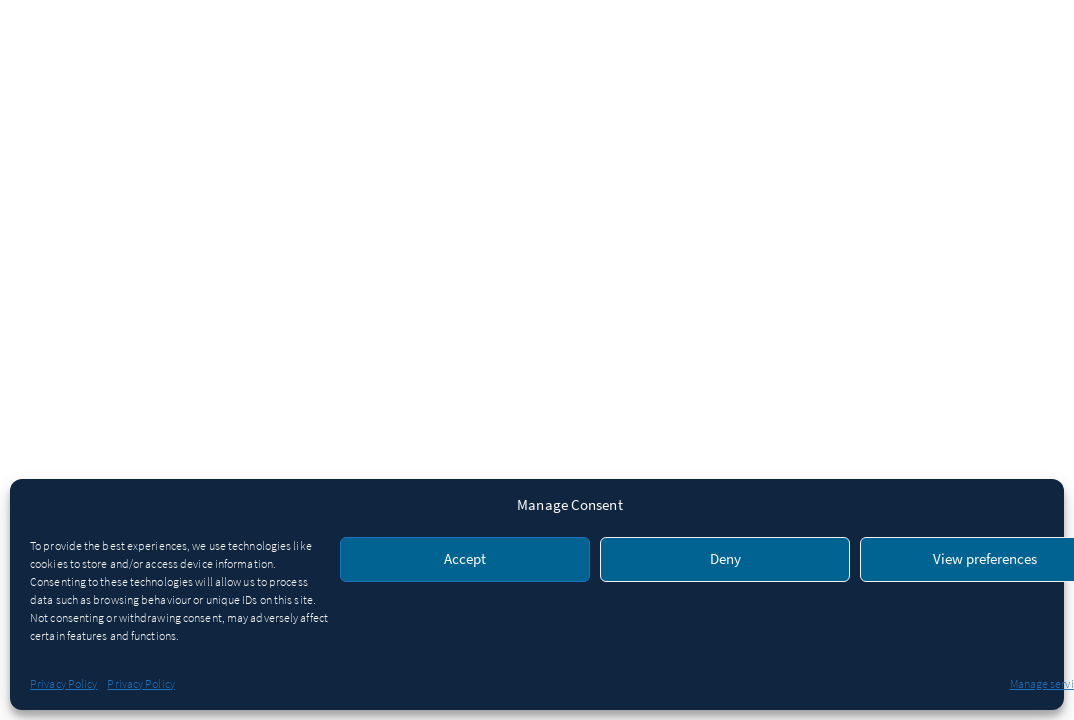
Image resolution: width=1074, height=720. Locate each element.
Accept (465, 559)
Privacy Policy (63, 684)
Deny (725, 559)
